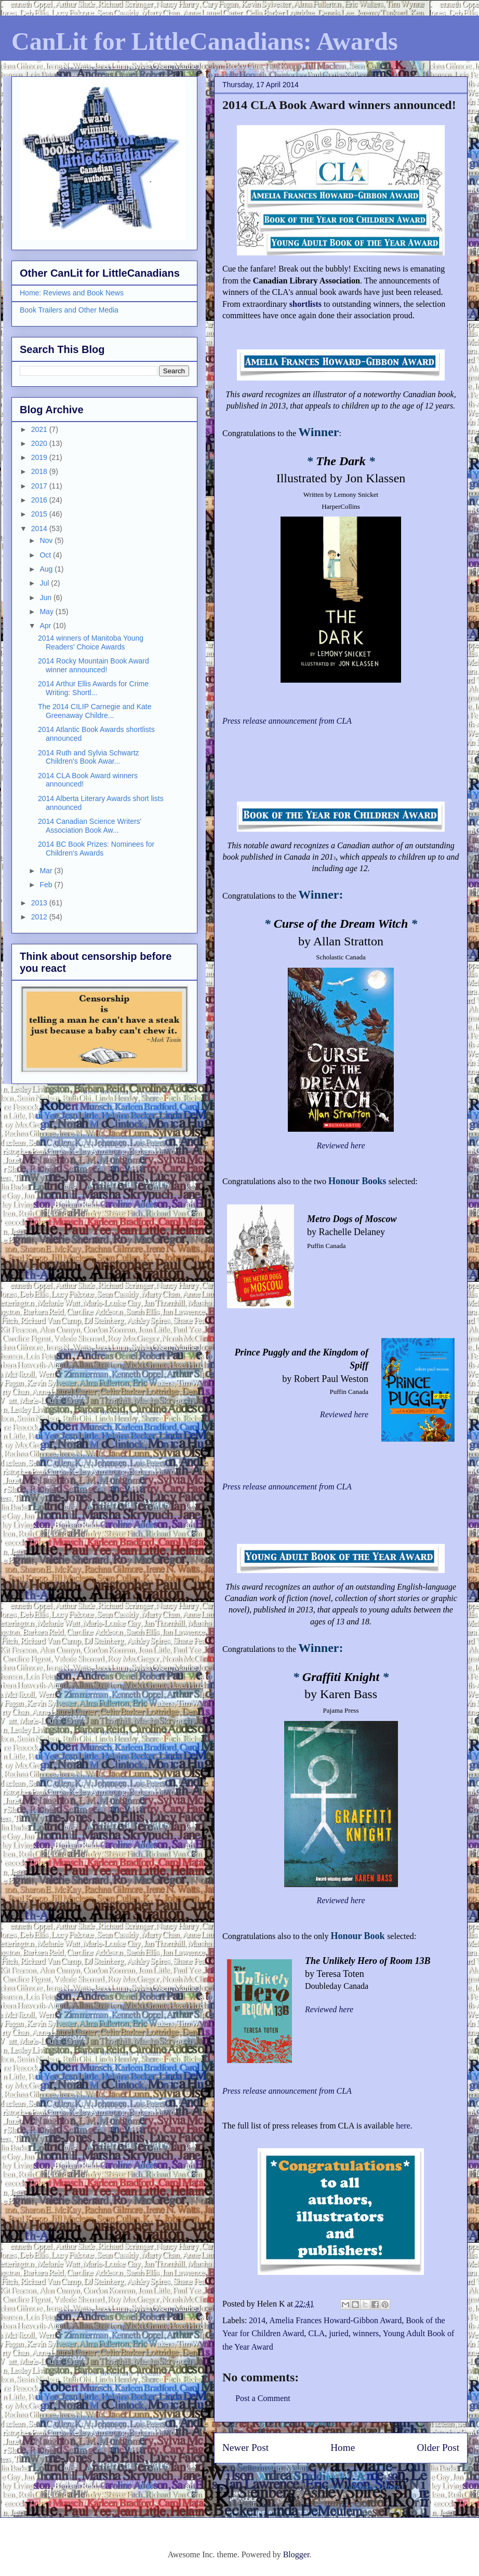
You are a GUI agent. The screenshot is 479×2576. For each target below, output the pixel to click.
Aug (47, 569)
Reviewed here (340, 1145)
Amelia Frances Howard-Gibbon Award (335, 2320)
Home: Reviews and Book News (72, 293)
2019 (40, 457)
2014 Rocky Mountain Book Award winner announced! (93, 665)
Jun (46, 597)
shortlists (305, 304)
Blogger (296, 2554)
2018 (40, 471)
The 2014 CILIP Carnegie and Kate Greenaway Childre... (94, 711)
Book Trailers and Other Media (69, 310)
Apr (46, 625)
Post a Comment (262, 2398)
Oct (46, 555)
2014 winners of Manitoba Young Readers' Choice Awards (90, 642)
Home (342, 2447)
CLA (316, 2333)
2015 (40, 514)
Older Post (438, 2447)
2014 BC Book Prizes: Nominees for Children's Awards (96, 848)
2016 (40, 500)
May (47, 611)
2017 (40, 486)
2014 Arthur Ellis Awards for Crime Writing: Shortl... (93, 688)
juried (338, 2333)
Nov (47, 540)
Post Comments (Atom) (363, 2487)
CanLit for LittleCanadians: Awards (204, 41)
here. (404, 2125)
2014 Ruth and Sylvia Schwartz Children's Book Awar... (88, 757)
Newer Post (245, 2447)
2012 (40, 917)
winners (366, 2333)
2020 (40, 443)
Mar (46, 870)
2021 (40, 429)
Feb (46, 884)
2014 (257, 2320)
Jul (45, 583)
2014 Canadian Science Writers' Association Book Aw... (89, 825)
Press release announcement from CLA (287, 2090)
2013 (40, 903)
